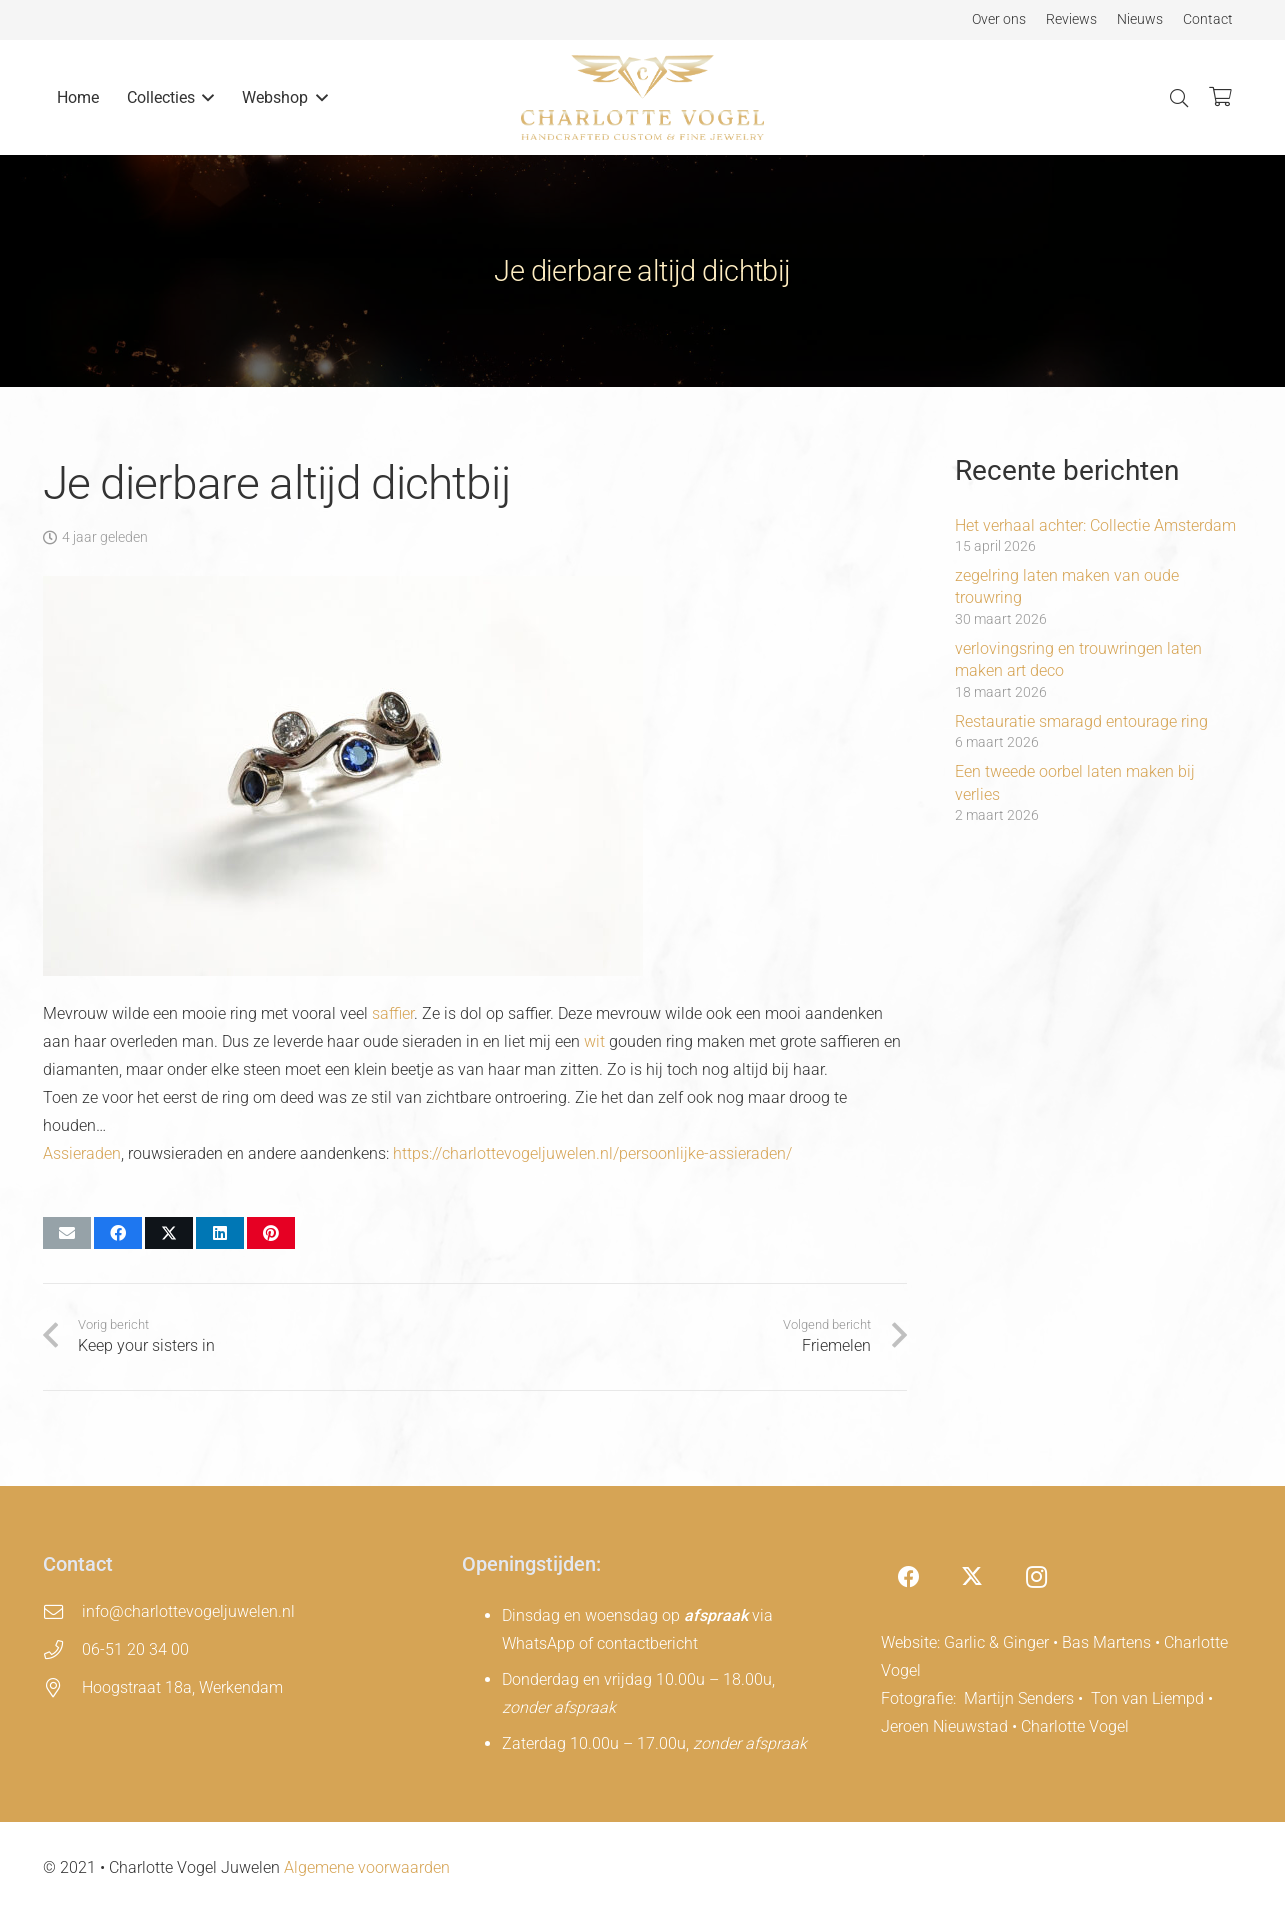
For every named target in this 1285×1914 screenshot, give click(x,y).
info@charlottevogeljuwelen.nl (188, 1611)
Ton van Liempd (1147, 1698)
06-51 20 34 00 (135, 1649)
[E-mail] (67, 1233)
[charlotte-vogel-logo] (643, 97)
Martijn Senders (1019, 1698)
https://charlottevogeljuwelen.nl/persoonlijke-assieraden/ (592, 1153)
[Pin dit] (271, 1233)
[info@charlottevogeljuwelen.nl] (63, 1611)
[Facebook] (908, 1577)
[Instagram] (1036, 1577)
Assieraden (82, 1153)
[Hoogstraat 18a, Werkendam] (63, 1687)
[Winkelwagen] (1220, 97)
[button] (205, 97)
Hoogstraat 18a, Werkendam (182, 1687)
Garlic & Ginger (996, 1642)
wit (594, 1041)
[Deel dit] (118, 1233)
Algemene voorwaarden (367, 1867)
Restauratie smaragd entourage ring (1081, 721)
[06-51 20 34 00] (63, 1649)
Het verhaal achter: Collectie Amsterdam (1095, 525)
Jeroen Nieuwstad (944, 1726)
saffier (393, 1013)
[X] (972, 1577)
